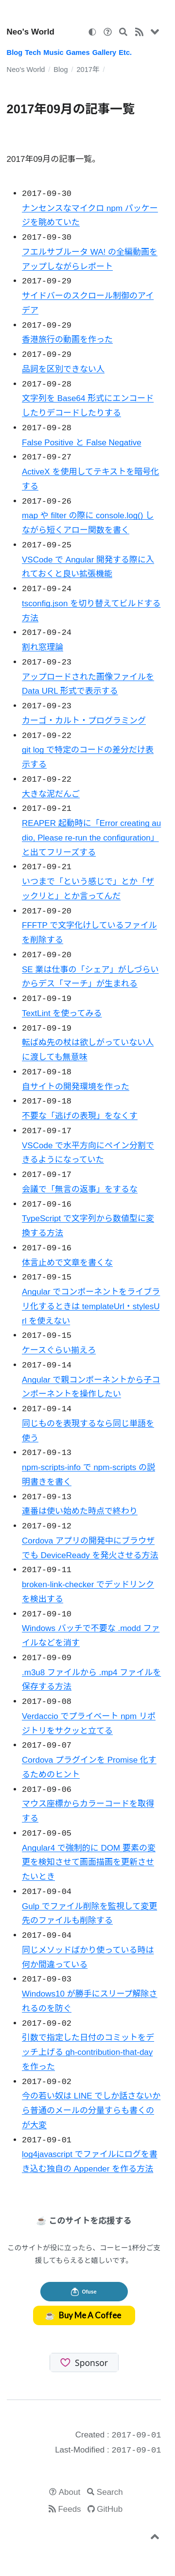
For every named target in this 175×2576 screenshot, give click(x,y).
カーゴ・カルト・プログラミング (84, 720)
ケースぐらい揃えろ (59, 1350)
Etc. (125, 52)
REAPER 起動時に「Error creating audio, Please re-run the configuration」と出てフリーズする (91, 838)
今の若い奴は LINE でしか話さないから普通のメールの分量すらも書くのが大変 (91, 2110)
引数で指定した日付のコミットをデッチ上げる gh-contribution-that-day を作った (88, 2052)
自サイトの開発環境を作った (75, 1086)
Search (110, 2492)
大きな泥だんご (51, 794)
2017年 (87, 69)
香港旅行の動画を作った (67, 339)
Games (78, 52)
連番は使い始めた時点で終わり (80, 1511)
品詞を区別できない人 (63, 369)
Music (53, 52)
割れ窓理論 (42, 647)
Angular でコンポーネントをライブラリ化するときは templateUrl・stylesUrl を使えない (91, 1306)
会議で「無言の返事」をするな (80, 1189)
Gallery (104, 52)
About (69, 2492)
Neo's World (30, 31)
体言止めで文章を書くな (67, 1262)
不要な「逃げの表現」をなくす (80, 1116)
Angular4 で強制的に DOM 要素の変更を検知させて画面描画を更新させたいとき (89, 1862)
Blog (14, 52)
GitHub (109, 2509)
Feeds (69, 2509)
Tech (33, 52)
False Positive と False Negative (81, 442)
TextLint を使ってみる (62, 1013)
